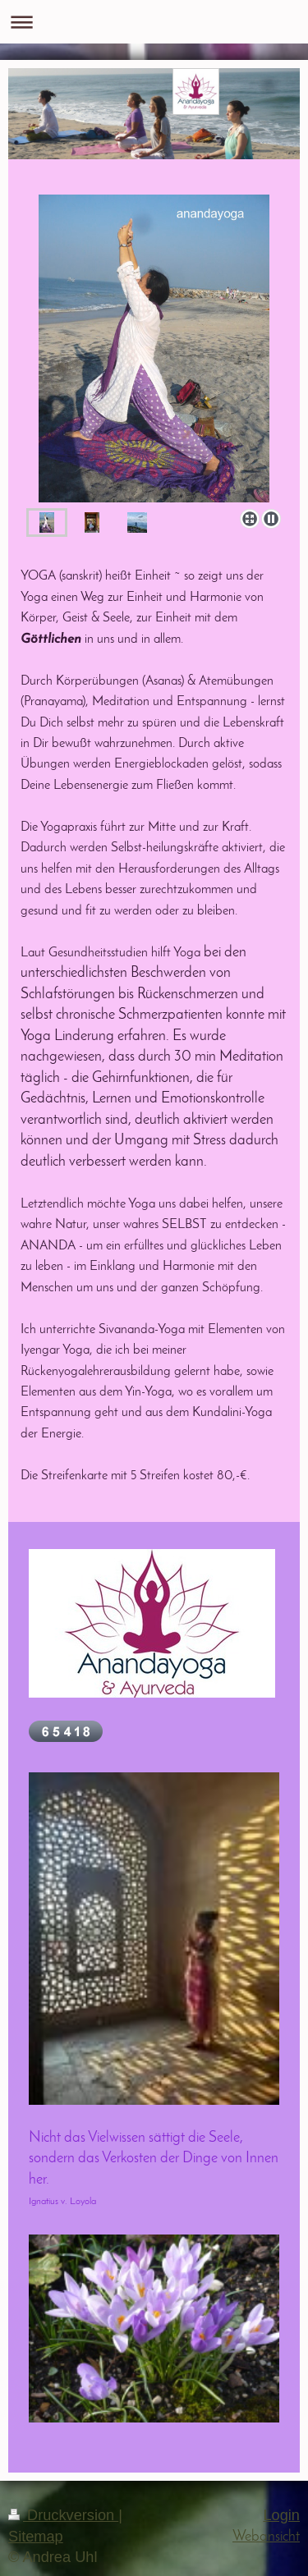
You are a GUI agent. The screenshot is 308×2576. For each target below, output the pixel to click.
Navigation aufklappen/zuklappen (154, 21)
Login (281, 2515)
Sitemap (35, 2536)
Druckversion (63, 2515)
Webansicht (266, 2537)
